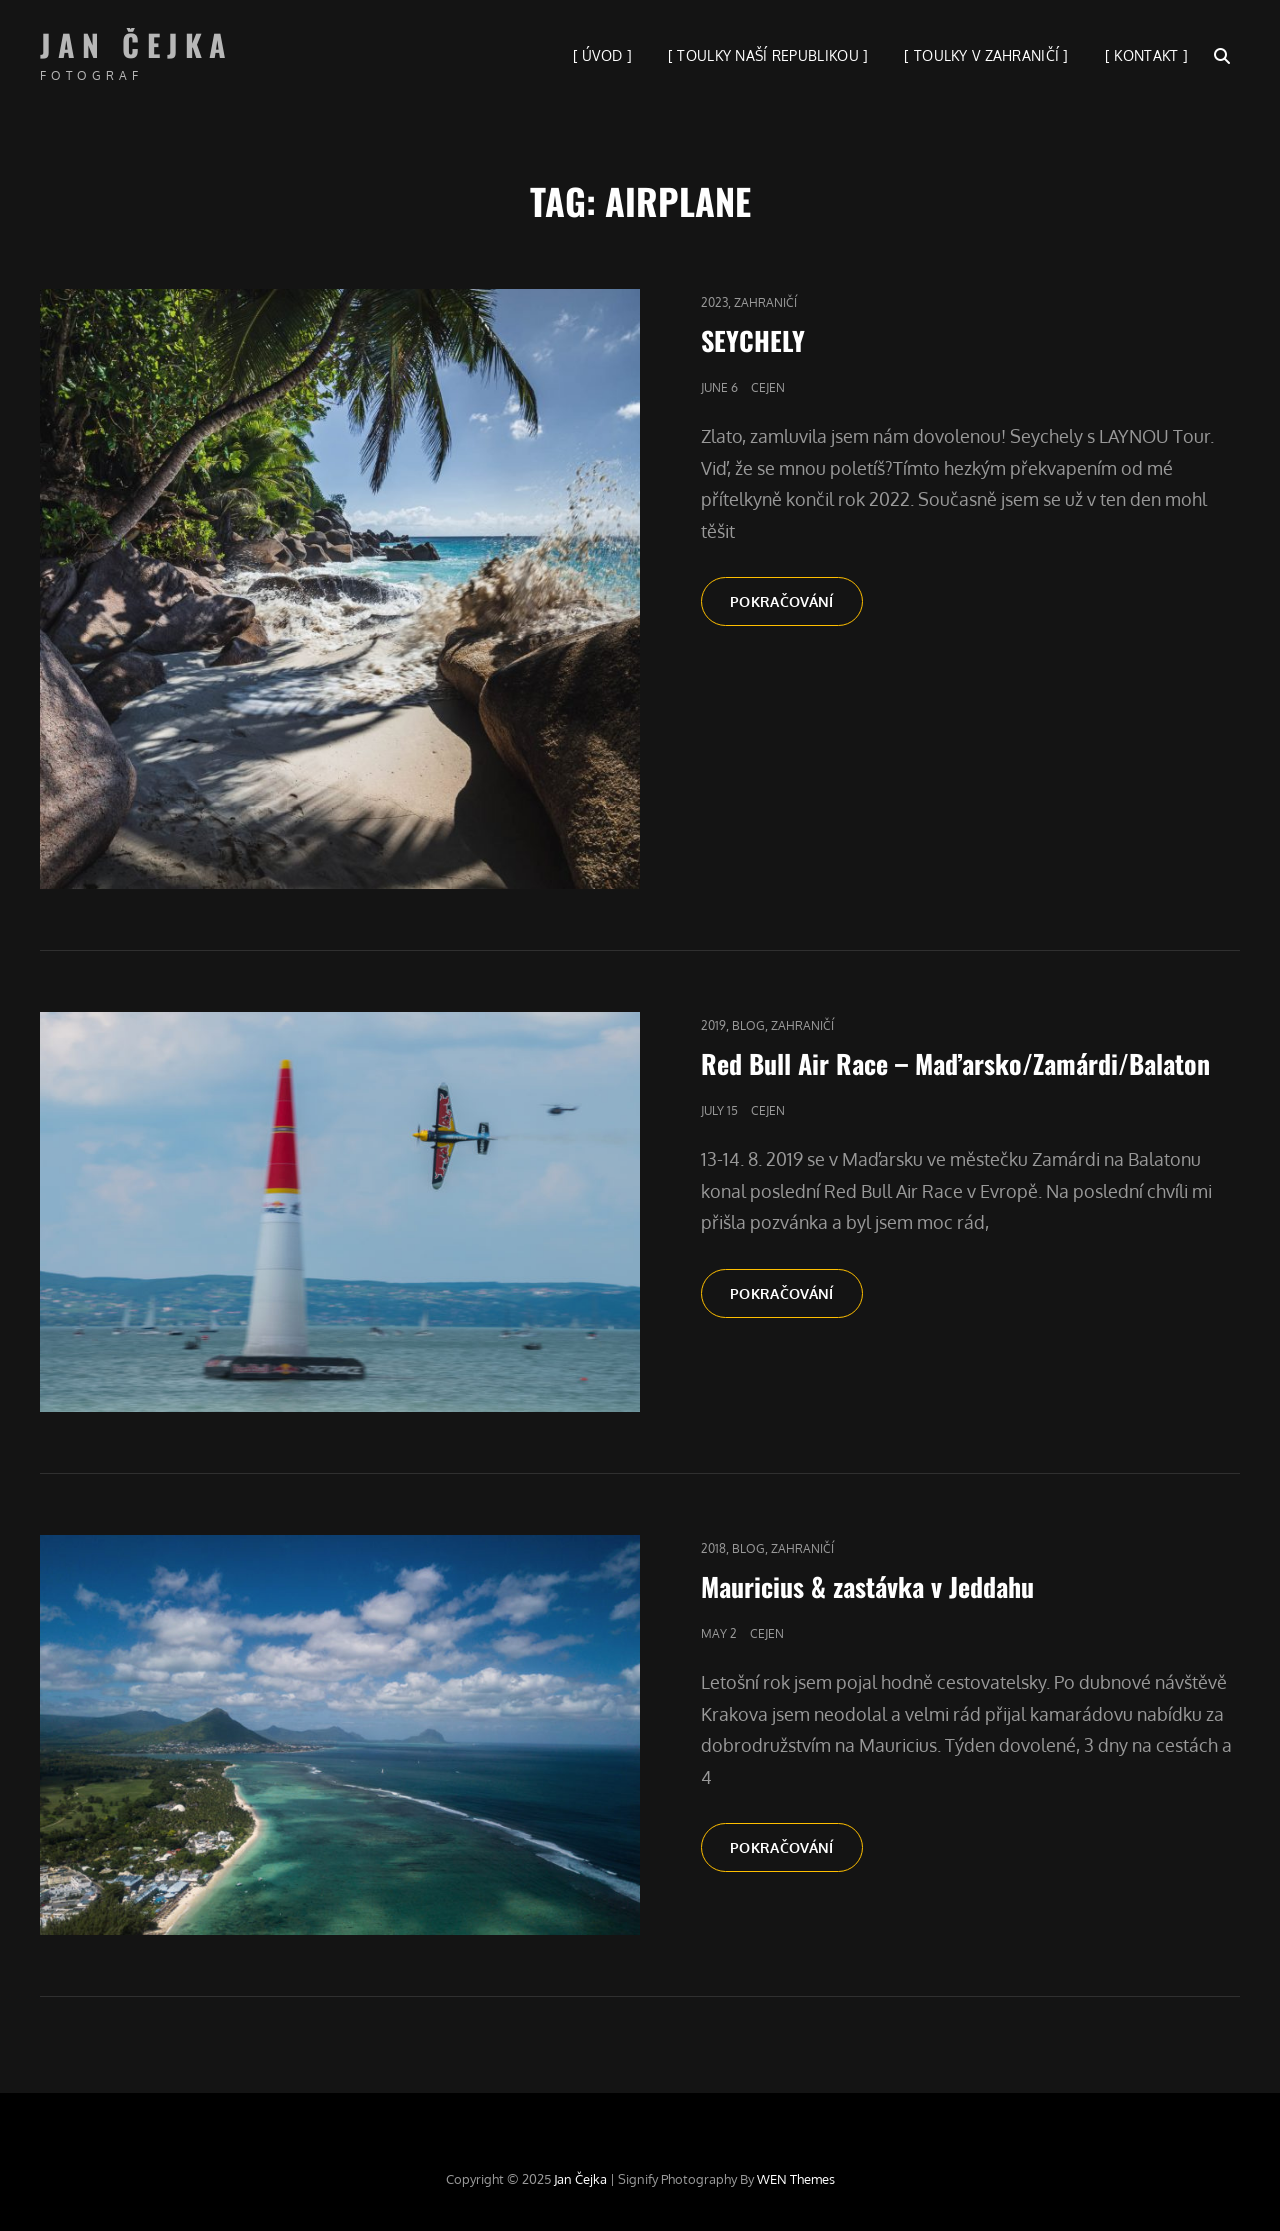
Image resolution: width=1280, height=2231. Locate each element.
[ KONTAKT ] (1146, 55)
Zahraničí (765, 302)
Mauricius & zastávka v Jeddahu (867, 1586)
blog (748, 1025)
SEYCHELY (753, 340)
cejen (768, 387)
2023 (714, 302)
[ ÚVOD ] (602, 55)
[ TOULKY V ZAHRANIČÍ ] (986, 55)
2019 (713, 1025)
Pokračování (796, 600)
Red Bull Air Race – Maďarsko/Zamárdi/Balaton (955, 1063)
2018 (713, 1548)
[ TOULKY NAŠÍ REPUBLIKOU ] (768, 55)
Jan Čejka (137, 44)
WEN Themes (796, 2179)
